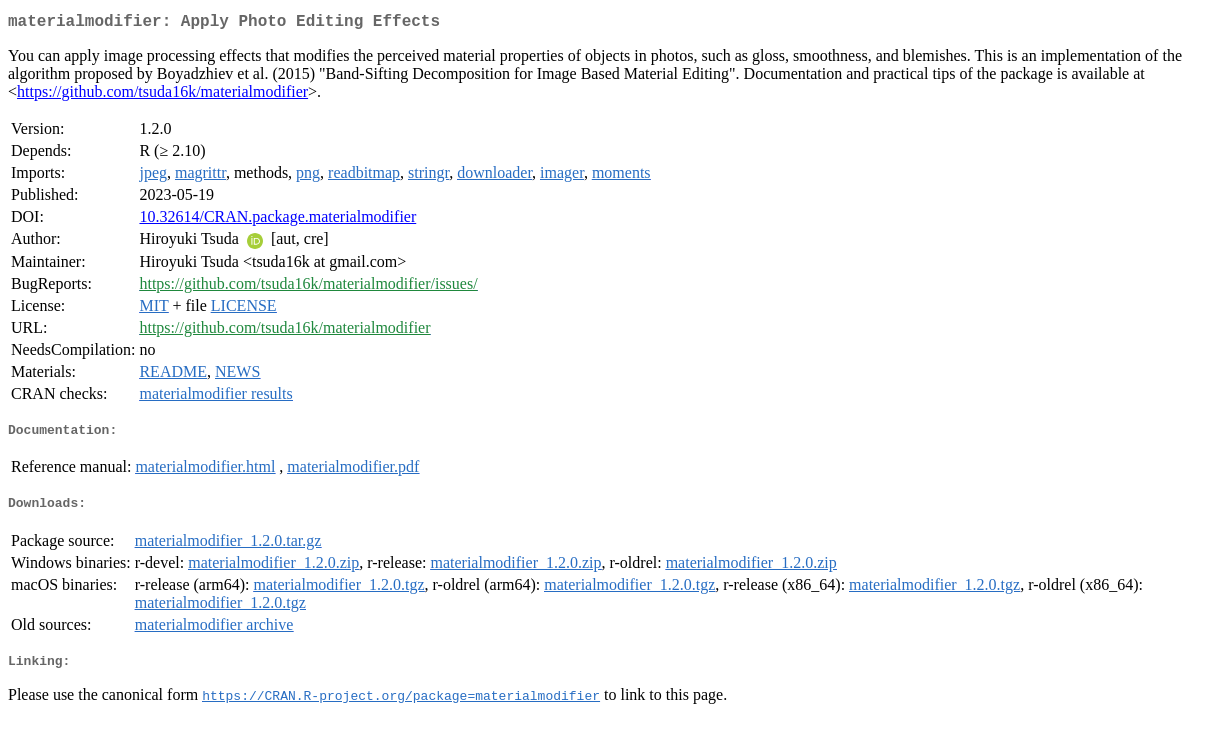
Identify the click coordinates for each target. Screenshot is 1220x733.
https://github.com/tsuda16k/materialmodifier (162, 95)
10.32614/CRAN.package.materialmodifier (277, 220)
